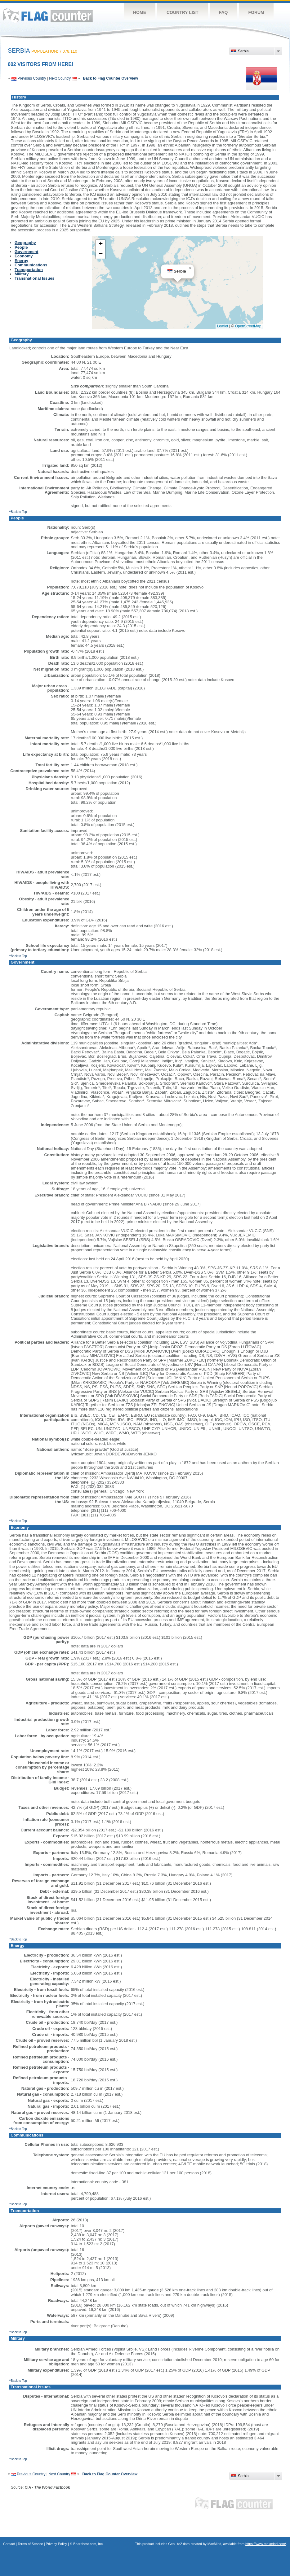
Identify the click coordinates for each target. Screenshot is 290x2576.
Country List (183, 12)
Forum (256, 12)
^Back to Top (18, 512)
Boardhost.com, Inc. (88, 2544)
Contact (9, 2544)
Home (139, 12)
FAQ (223, 12)
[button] (190, 268)
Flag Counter (48, 15)
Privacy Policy (56, 2544)
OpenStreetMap (248, 326)
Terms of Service (30, 2544)
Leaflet (222, 326)
